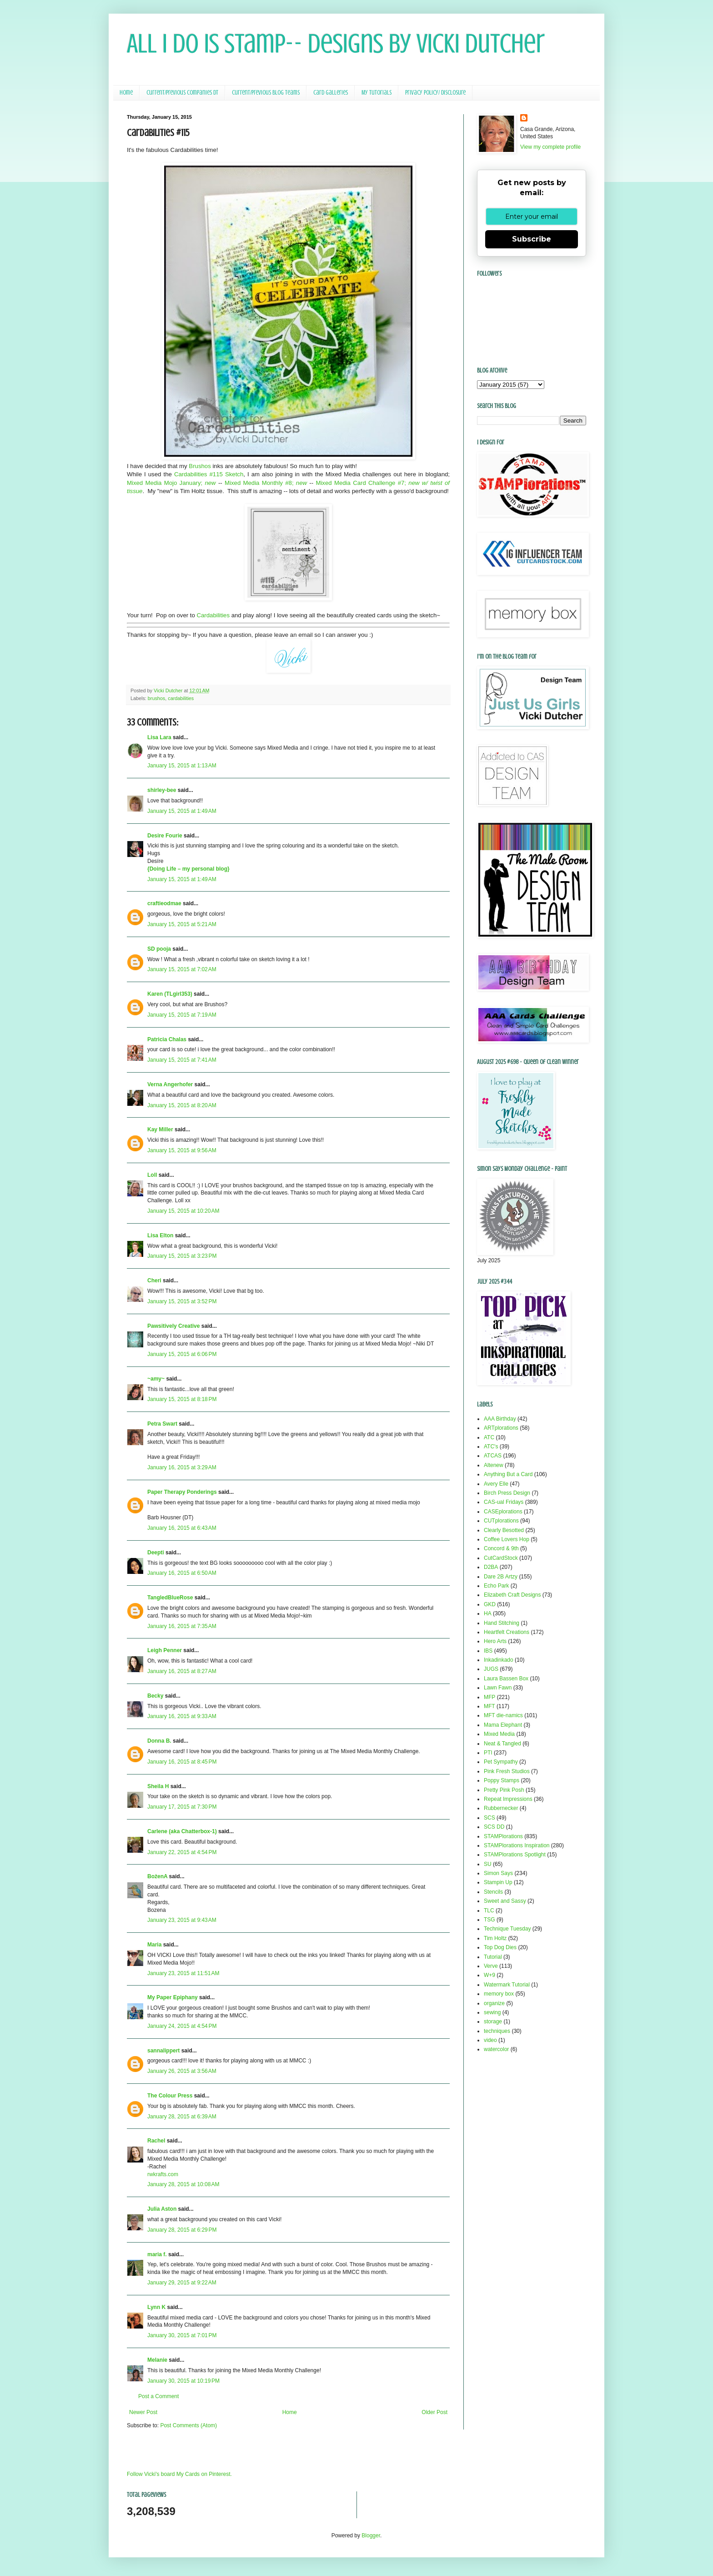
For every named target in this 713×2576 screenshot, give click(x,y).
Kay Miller (160, 1129)
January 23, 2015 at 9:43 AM (181, 1920)
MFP (489, 1697)
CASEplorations (503, 1511)
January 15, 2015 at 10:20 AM (183, 1211)
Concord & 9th (501, 1548)
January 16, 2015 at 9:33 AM (181, 1716)
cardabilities (181, 698)
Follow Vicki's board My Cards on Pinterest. (179, 2474)
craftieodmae (164, 903)
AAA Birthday (500, 1419)
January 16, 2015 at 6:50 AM (181, 1573)
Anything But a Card (508, 1474)
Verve (491, 1966)
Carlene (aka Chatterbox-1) (182, 1831)
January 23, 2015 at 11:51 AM (183, 1973)
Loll (152, 1175)
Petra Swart (162, 1424)
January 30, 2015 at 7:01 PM (181, 2335)
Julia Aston (161, 2209)
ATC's (491, 1446)
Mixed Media (499, 1734)
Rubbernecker (501, 1808)
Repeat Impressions (508, 1799)
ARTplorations (501, 1428)
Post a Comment (158, 2396)
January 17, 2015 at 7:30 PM (181, 1807)
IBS (488, 1651)
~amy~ (156, 1379)
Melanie (157, 2360)
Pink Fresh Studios (507, 1771)
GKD (490, 1604)
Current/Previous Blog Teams (266, 92)
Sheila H (158, 1786)
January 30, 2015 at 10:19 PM (183, 2381)
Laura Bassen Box (506, 1678)
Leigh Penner (164, 1650)
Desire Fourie (164, 835)
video (490, 2040)
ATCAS (493, 1455)
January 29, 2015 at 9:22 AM (181, 2282)
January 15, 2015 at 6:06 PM (181, 1354)
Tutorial (493, 1957)
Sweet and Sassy (505, 1901)
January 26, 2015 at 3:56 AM (181, 2071)
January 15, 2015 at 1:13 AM (181, 765)
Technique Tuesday (507, 1929)
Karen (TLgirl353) (169, 994)
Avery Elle (496, 1484)
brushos (156, 698)
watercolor (496, 2049)
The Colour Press (169, 2095)
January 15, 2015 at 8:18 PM (181, 1399)
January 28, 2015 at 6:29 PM (181, 2230)
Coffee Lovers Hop (506, 1539)
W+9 (489, 1975)
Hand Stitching (501, 1623)
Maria (154, 1944)
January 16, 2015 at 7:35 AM (181, 1626)
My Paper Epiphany (172, 1997)
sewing (492, 2012)
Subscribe (531, 239)
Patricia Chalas (166, 1039)
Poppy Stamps (501, 1780)
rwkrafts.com (162, 2174)
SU (488, 1864)
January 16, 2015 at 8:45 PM (181, 1762)
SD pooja (159, 949)
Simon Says (498, 1873)
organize (494, 2003)
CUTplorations (501, 1520)
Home (126, 92)
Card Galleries (330, 92)
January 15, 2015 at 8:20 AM (181, 1105)
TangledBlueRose (170, 1597)
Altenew (493, 1465)
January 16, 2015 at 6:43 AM (181, 1528)
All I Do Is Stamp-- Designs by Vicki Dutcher (336, 43)
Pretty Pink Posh (504, 1790)
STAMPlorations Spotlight (515, 1854)
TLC (489, 1910)
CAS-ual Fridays (503, 1502)
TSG (489, 1919)
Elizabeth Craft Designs (512, 1595)
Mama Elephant (503, 1725)
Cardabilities (213, 615)
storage (493, 2021)
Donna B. (159, 1741)
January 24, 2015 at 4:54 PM (181, 2026)
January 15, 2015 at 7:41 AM (181, 1060)
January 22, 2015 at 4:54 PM (181, 1852)
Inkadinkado (498, 1660)
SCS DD (494, 1827)
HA (488, 1613)
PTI (488, 1752)
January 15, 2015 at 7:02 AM (181, 969)
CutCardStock (501, 1558)
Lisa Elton (160, 1235)
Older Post (434, 2412)
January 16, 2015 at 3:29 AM (181, 1467)
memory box (499, 1994)
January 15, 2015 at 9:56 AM (181, 1150)
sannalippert (163, 2050)
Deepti (155, 1552)
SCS (489, 1818)
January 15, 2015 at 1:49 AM (181, 811)
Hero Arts (495, 1641)
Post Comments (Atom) (188, 2425)
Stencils (493, 1892)
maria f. (157, 2254)
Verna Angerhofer (170, 1084)
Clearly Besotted (504, 1530)
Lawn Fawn (498, 1687)
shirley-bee (161, 790)
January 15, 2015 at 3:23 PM (181, 1256)
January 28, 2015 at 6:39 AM (181, 2116)
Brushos (200, 466)
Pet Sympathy (501, 1762)
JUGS (491, 1669)
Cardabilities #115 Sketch (208, 474)
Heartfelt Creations (506, 1632)
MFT (489, 1706)
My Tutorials (377, 92)
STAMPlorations (503, 1836)
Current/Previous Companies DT (182, 92)
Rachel (156, 2140)
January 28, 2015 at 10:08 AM (183, 2184)
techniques (497, 2031)
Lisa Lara (159, 737)
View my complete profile (550, 147)
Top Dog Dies (500, 1947)
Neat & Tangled (502, 1743)
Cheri (154, 1280)
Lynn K (156, 2307)
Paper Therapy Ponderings (182, 1492)
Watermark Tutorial (507, 1984)
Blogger (371, 2535)
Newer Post (143, 2412)
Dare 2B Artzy (500, 1576)
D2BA (491, 1567)
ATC (489, 1437)
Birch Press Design (507, 1493)
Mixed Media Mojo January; (171, 482)
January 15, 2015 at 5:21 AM (181, 924)
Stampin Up (498, 1882)
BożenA (157, 1876)
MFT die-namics (503, 1715)
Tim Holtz (495, 1938)
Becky (155, 1696)
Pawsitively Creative (173, 1326)
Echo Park (496, 1586)
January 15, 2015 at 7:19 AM (181, 1015)
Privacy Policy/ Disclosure (435, 92)
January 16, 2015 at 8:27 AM (181, 1671)
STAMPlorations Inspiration (517, 1845)
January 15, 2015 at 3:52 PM (181, 1301)
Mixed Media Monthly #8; (266, 482)
